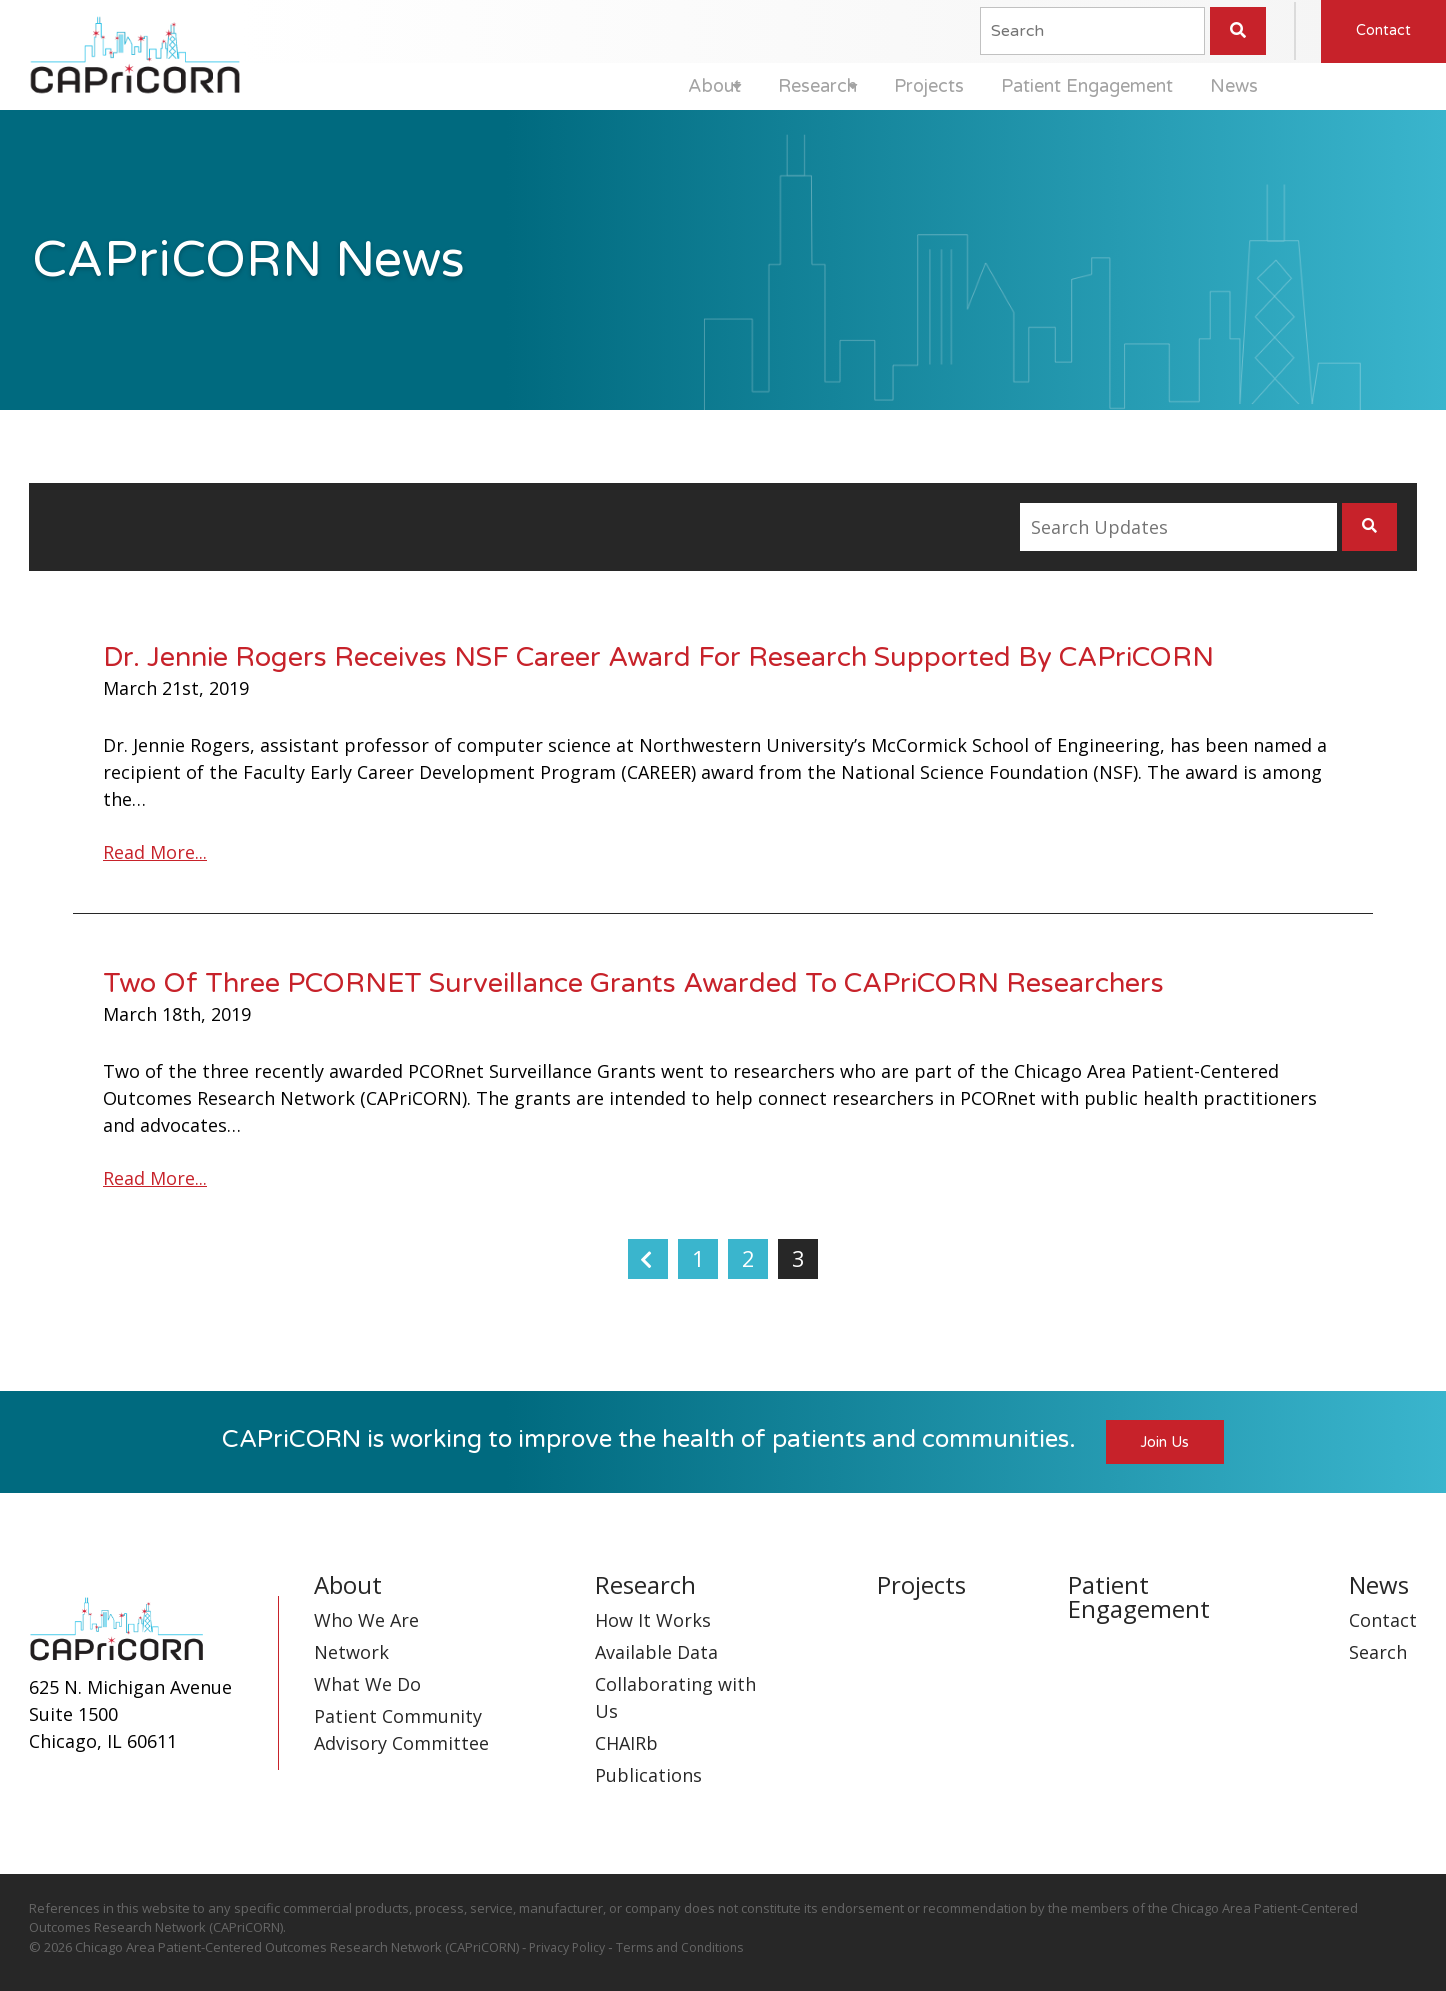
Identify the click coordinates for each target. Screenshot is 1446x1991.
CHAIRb (626, 1744)
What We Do (367, 1685)
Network (351, 1653)
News (1224, 86)
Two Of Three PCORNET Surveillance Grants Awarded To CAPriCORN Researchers (633, 983)
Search (1378, 1653)
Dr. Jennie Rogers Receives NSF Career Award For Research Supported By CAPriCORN (658, 657)
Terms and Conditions (687, 1948)
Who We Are (366, 1621)
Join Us (1165, 1443)
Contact (1383, 29)
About (650, 86)
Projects (896, 86)
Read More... (155, 852)
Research (769, 86)
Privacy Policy (569, 1948)
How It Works (653, 1621)
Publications (648, 1776)
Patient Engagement (1065, 86)
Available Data (656, 1653)
